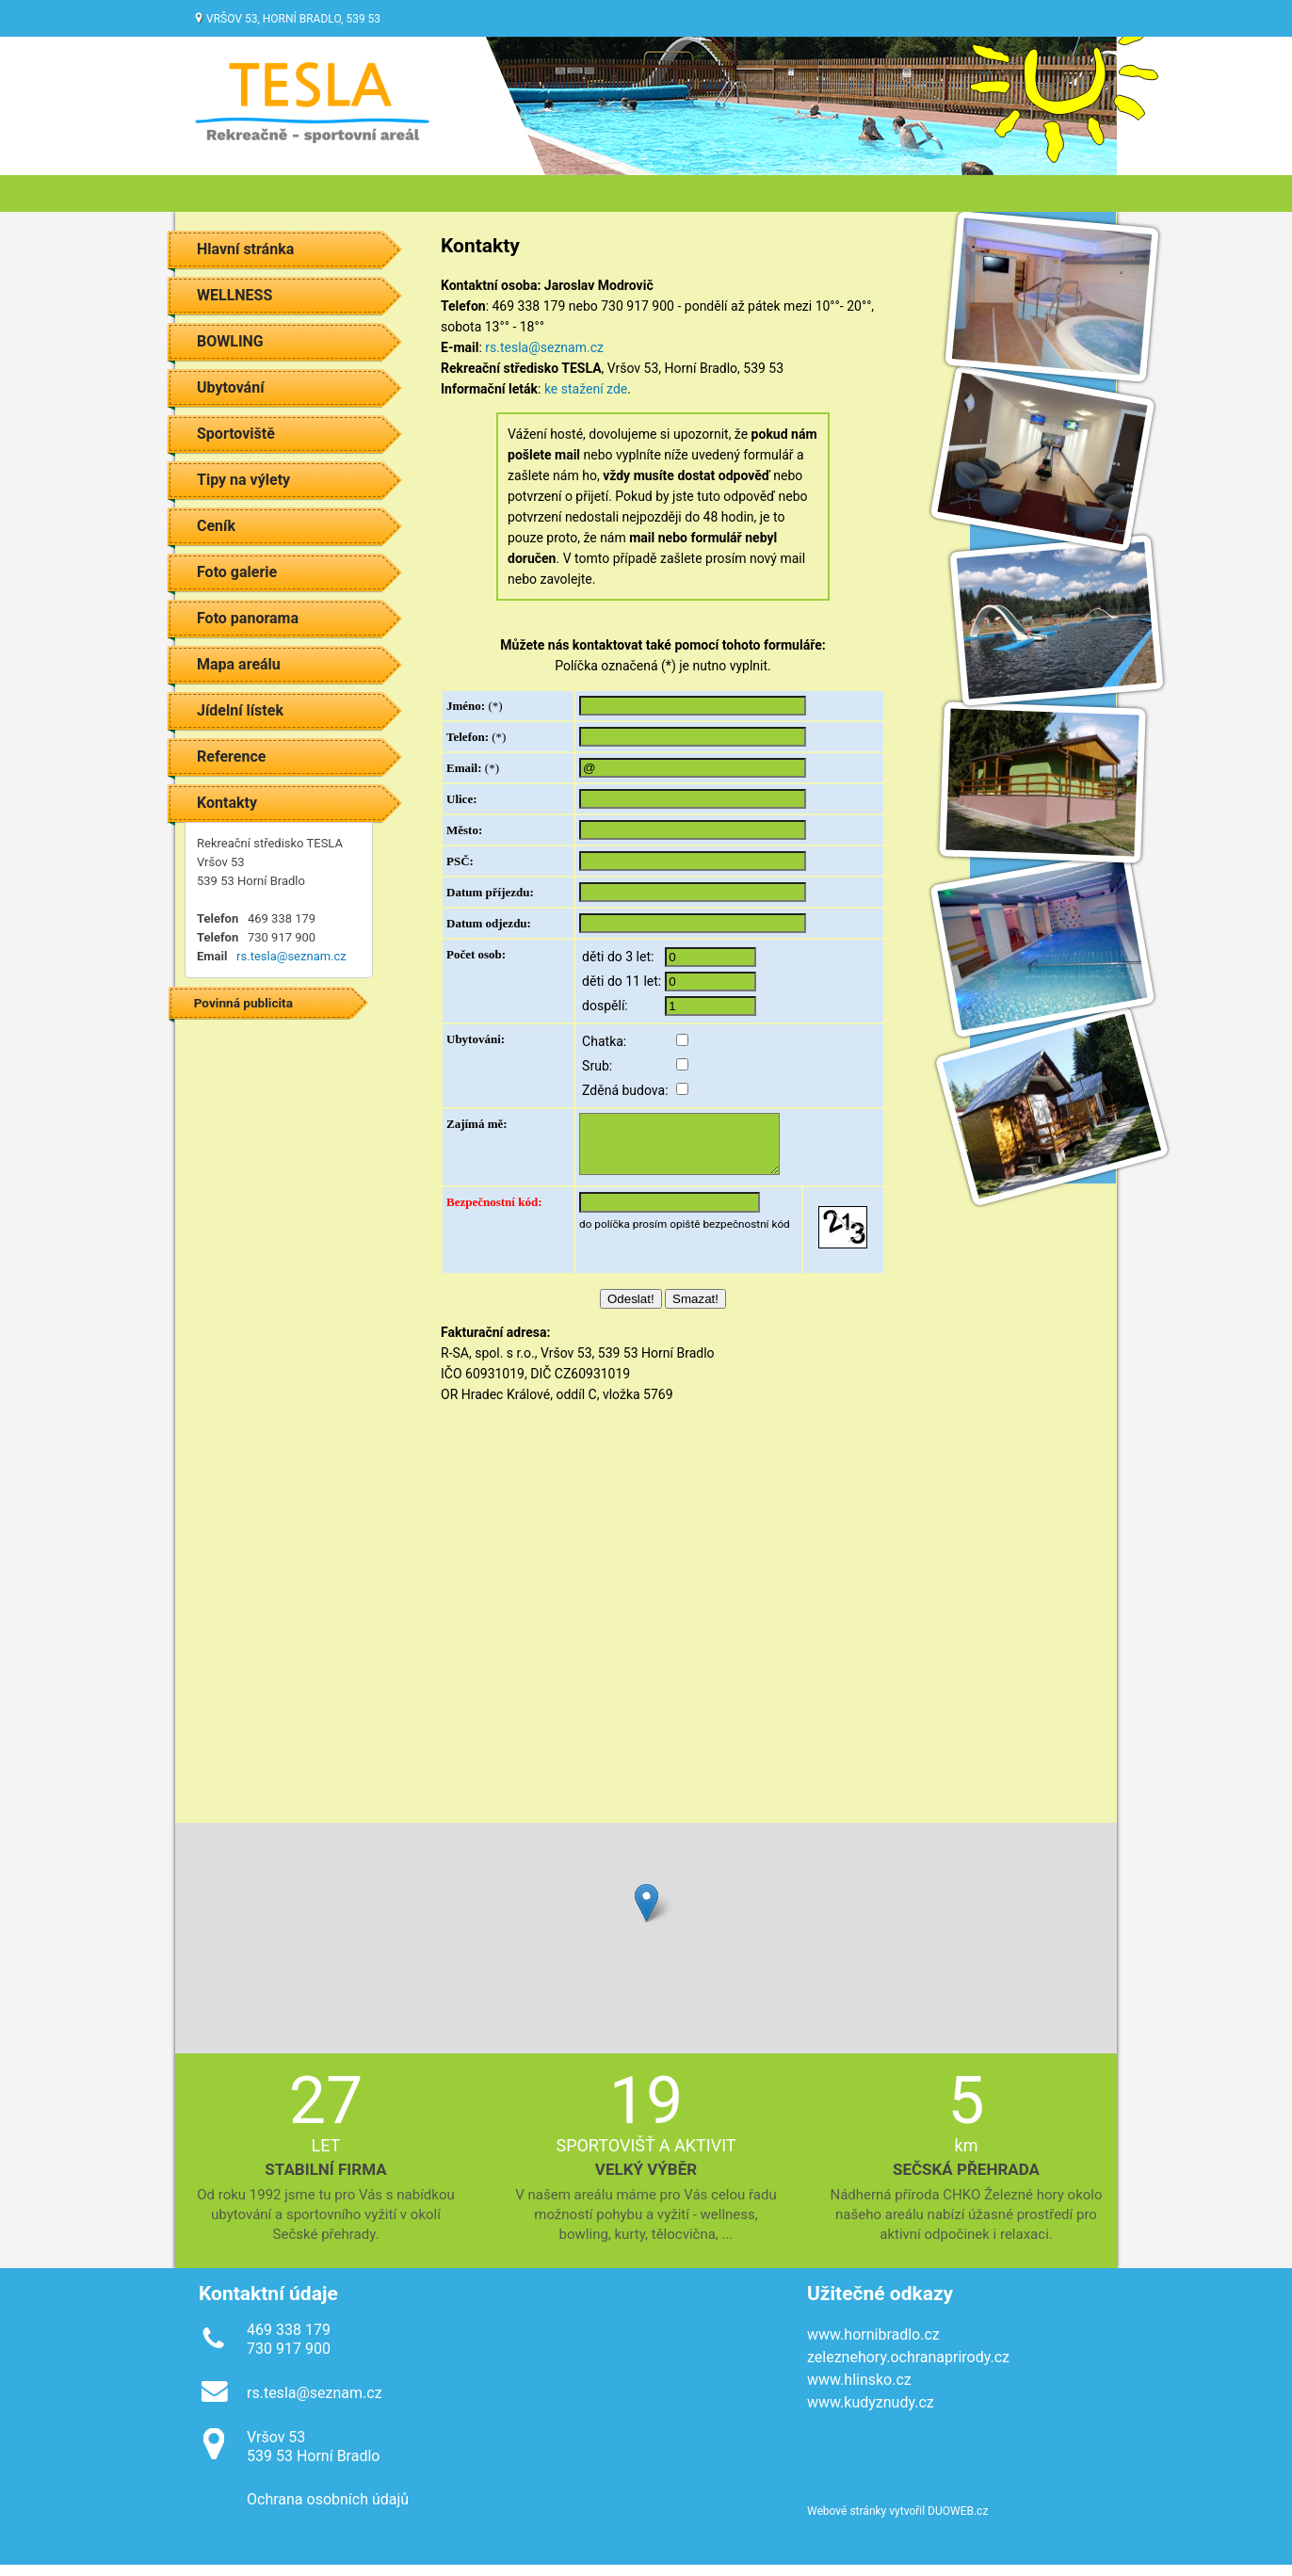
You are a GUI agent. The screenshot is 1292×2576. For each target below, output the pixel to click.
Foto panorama (248, 618)
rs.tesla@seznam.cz (291, 956)
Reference (231, 756)
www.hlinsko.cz (859, 2391)
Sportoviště (236, 434)
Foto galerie (237, 572)
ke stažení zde (585, 388)
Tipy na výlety (243, 480)
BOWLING (230, 341)
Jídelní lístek (240, 710)
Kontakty (227, 803)
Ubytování (231, 387)
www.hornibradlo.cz (873, 2346)
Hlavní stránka (245, 249)
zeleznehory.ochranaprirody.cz (908, 2368)
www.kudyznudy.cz (870, 2414)
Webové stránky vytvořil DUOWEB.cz (897, 2522)
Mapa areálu (239, 664)
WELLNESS (234, 295)
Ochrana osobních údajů (328, 2511)
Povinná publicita (243, 1002)
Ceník (216, 526)
